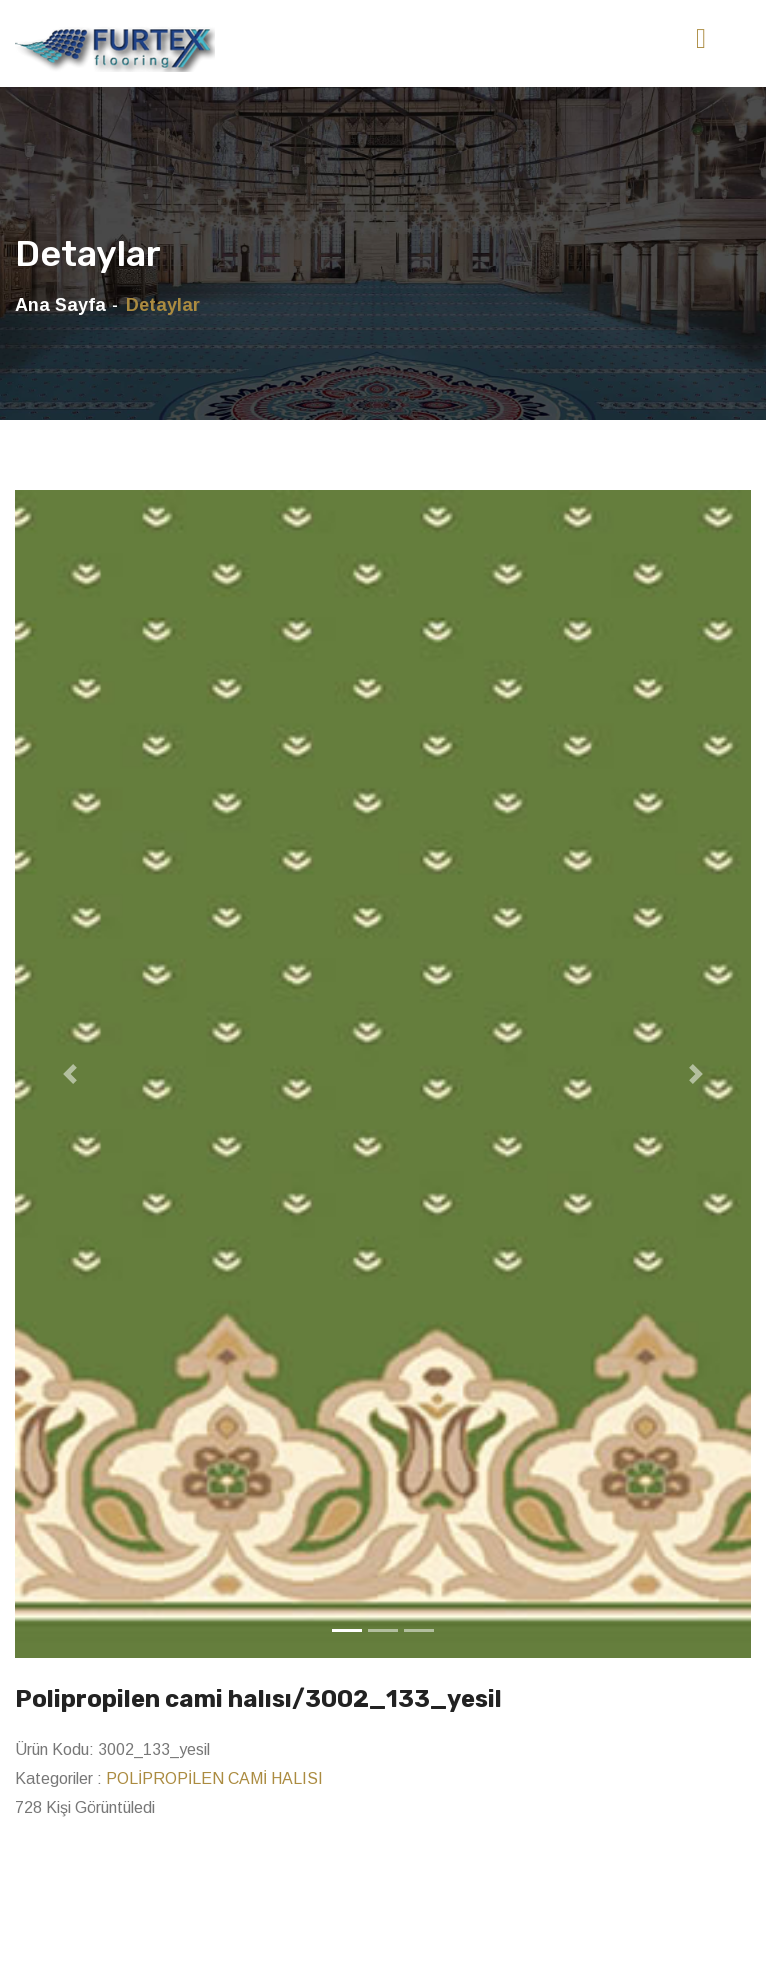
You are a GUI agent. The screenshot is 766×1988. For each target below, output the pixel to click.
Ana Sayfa (60, 305)
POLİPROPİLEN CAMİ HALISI (214, 1778)
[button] (70, 1074)
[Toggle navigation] (701, 38)
